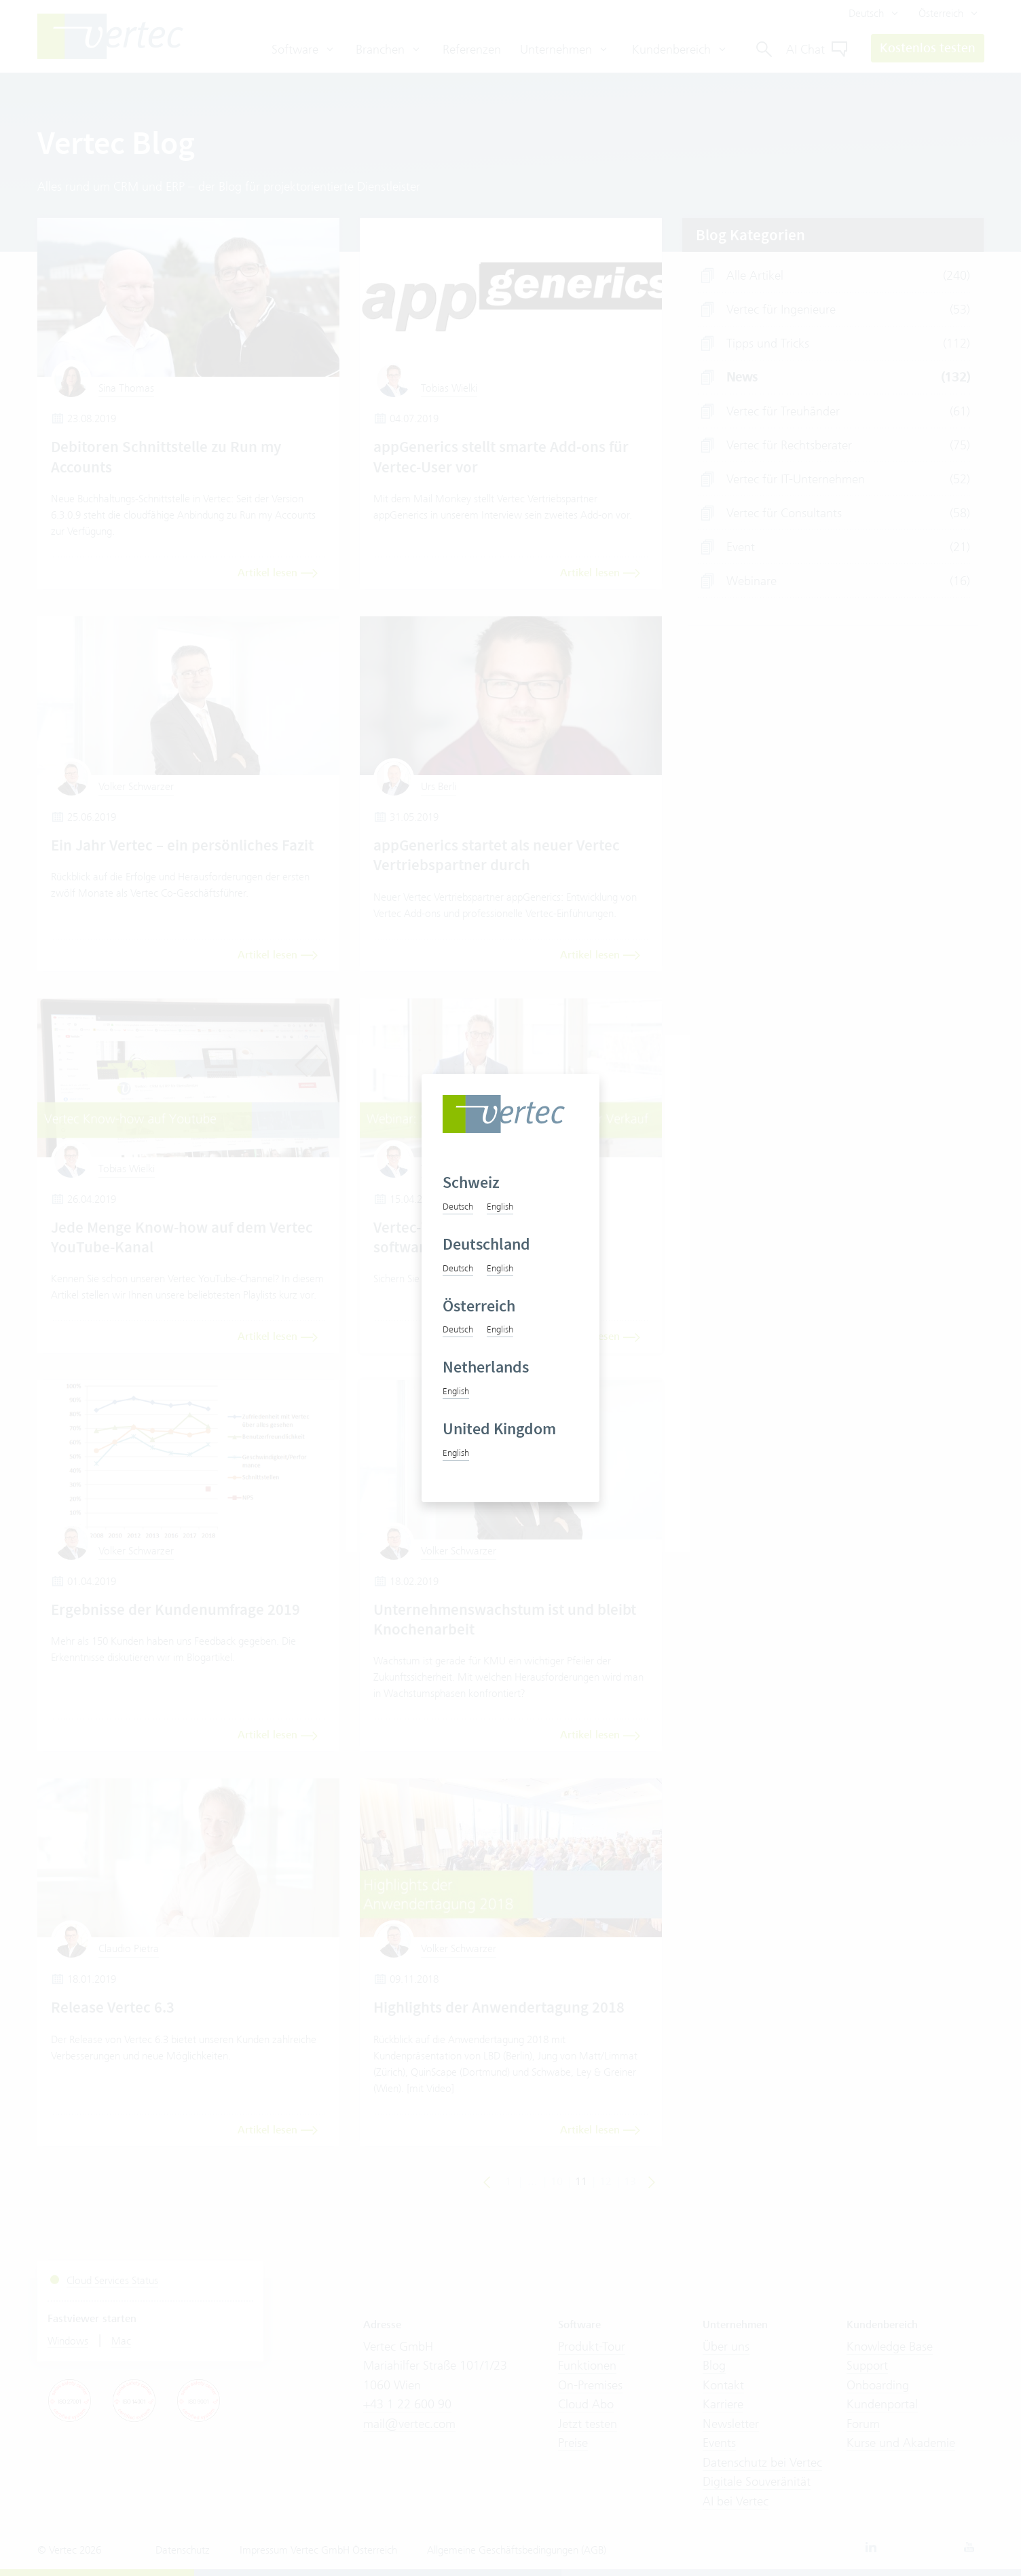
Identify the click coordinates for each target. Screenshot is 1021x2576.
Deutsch (458, 1206)
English (500, 1206)
